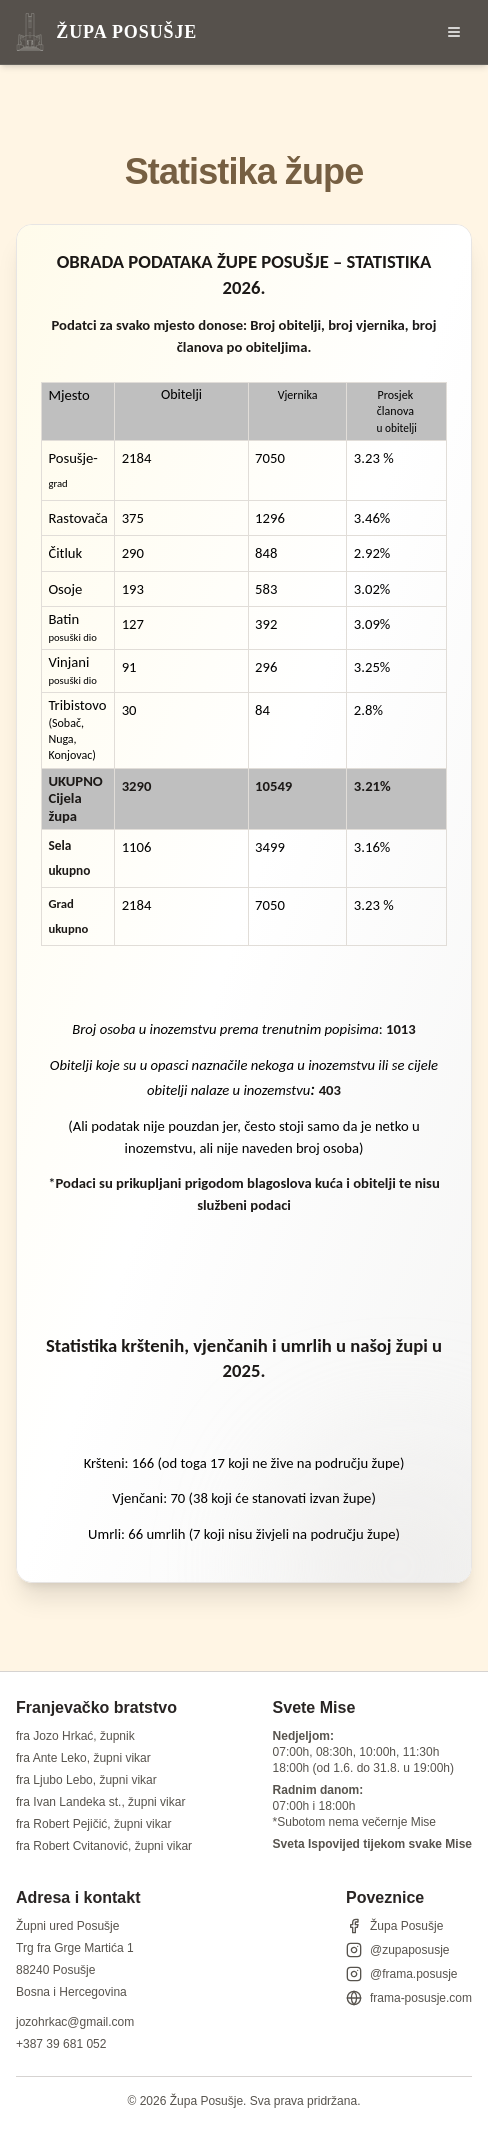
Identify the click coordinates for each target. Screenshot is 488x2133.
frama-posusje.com (409, 1998)
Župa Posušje (394, 1926)
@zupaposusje (398, 1950)
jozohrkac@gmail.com (75, 2022)
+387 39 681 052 (61, 2044)
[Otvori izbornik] (454, 32)
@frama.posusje (402, 1974)
